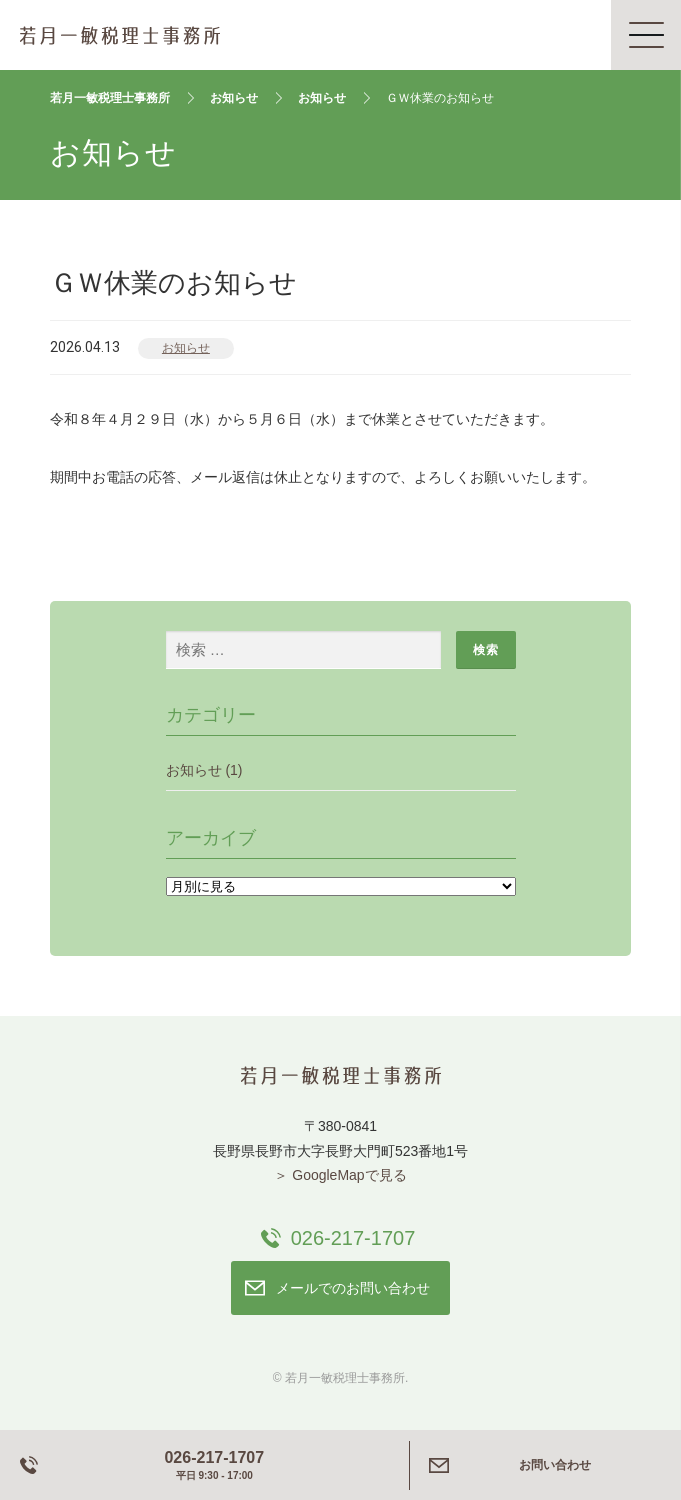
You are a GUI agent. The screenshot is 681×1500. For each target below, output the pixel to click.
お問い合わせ (555, 1465)
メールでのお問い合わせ (353, 1288)
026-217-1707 (353, 1238)
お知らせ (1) (204, 770)
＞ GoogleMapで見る (340, 1175)
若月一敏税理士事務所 (120, 35)
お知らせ (186, 348)
